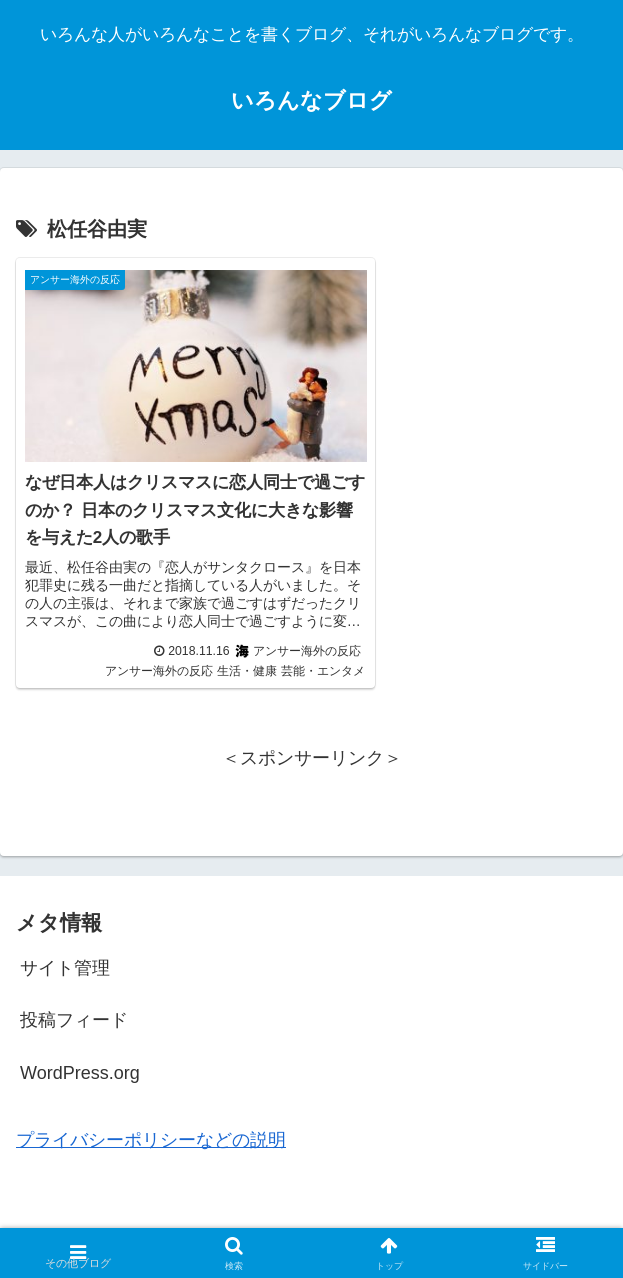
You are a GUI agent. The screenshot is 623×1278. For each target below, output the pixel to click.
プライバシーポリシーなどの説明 (151, 1120)
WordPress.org (80, 1052)
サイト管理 (65, 947)
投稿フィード (74, 1000)
